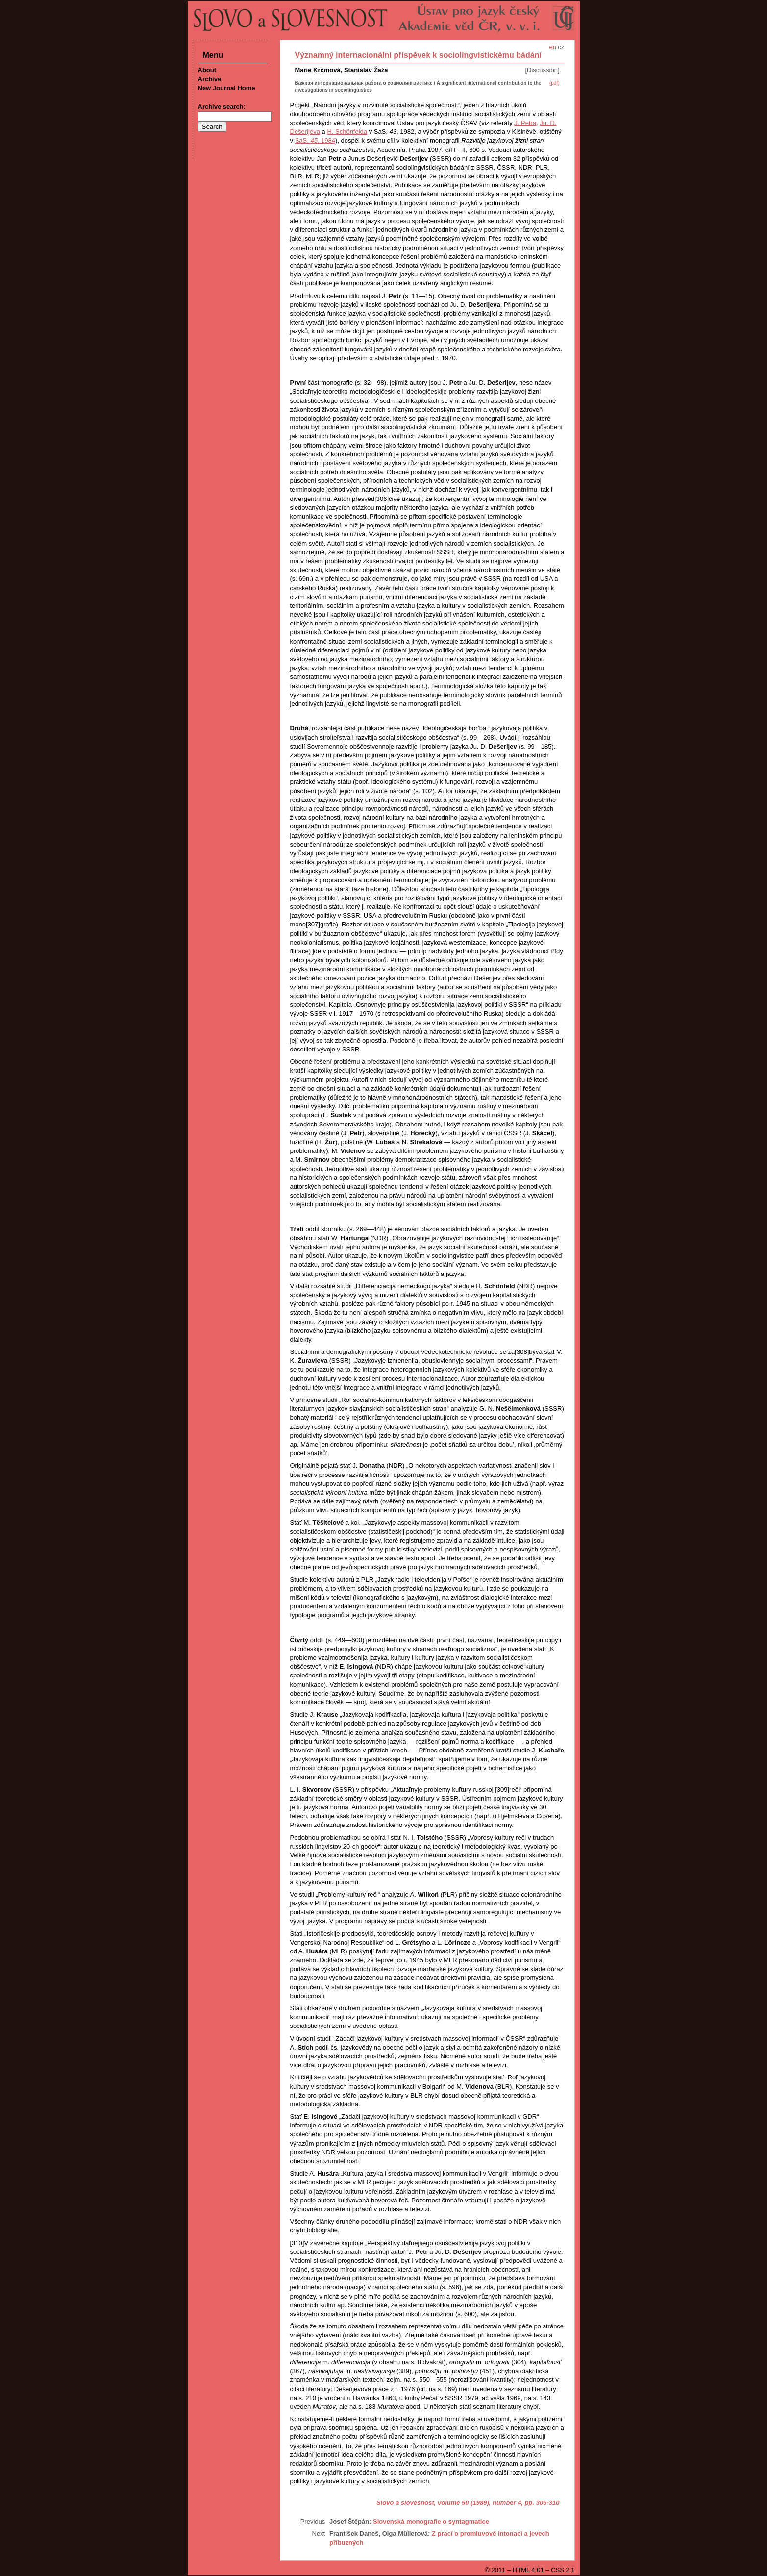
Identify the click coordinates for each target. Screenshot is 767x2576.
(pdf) (554, 83)
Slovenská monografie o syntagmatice (431, 2521)
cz (561, 46)
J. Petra (525, 122)
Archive (210, 79)
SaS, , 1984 (315, 140)
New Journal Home (226, 88)
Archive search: (222, 106)
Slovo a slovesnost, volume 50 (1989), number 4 (448, 2502)
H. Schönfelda (347, 131)
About (207, 70)
